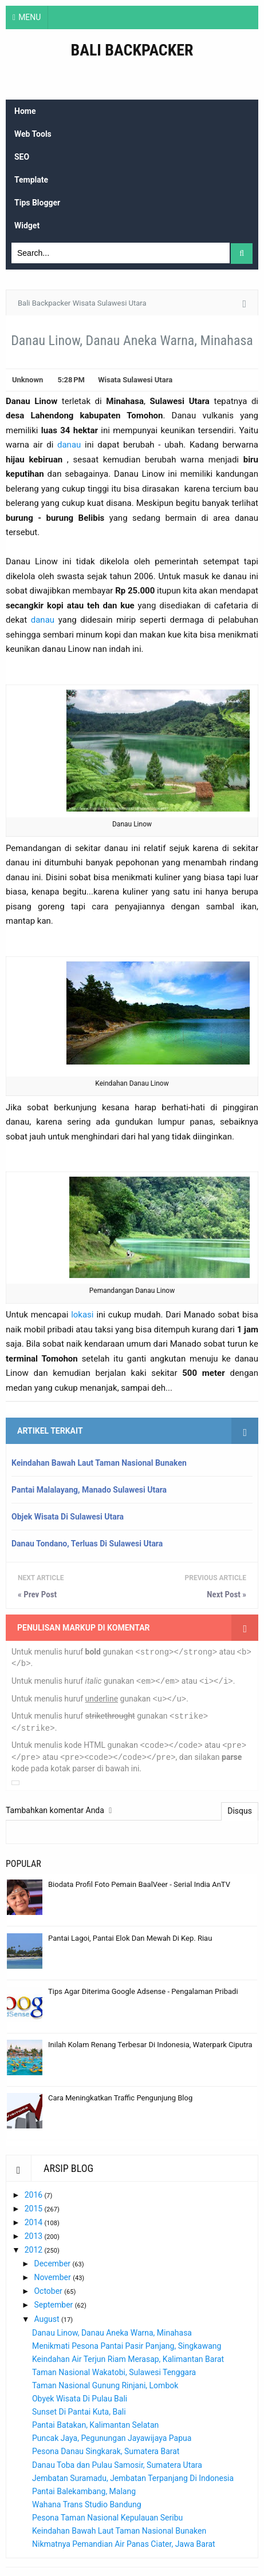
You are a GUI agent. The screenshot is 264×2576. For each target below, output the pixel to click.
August (47, 2319)
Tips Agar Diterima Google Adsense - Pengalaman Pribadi (143, 1991)
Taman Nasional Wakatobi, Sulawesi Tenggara (114, 2372)
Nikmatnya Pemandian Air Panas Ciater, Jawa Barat (123, 2544)
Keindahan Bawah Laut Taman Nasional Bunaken (99, 1462)
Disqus (239, 1810)
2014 (35, 2222)
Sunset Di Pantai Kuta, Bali (79, 2411)
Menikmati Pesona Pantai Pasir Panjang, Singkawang (126, 2346)
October (49, 2291)
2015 (35, 2208)
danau (69, 445)
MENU (29, 17)
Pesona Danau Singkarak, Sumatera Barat (105, 2451)
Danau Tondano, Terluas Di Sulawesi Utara (87, 1543)
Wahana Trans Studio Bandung (86, 2504)
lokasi (82, 1314)
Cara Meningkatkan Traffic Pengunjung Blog (120, 2098)
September (54, 2304)
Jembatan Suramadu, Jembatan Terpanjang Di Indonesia (133, 2478)
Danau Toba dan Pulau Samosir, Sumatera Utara (117, 2465)
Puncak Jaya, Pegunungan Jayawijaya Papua (111, 2438)
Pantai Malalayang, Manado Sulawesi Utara (89, 1489)
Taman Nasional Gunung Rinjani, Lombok (105, 2385)
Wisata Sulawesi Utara (135, 379)
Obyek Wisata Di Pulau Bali (79, 2398)
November (53, 2277)
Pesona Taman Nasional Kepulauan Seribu (107, 2517)
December (53, 2263)
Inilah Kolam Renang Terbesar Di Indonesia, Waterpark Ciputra (150, 2044)
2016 (35, 2194)
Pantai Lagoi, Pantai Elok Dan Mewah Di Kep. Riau (130, 1938)
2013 (35, 2236)
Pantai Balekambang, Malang (84, 2491)
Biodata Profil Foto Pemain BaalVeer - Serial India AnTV (139, 1884)
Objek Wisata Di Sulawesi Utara (67, 1516)
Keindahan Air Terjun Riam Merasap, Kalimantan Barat (128, 2359)
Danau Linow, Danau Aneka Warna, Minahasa (112, 2332)
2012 (35, 2249)
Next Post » (226, 1594)
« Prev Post (37, 1594)
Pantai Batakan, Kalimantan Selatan (95, 2424)
